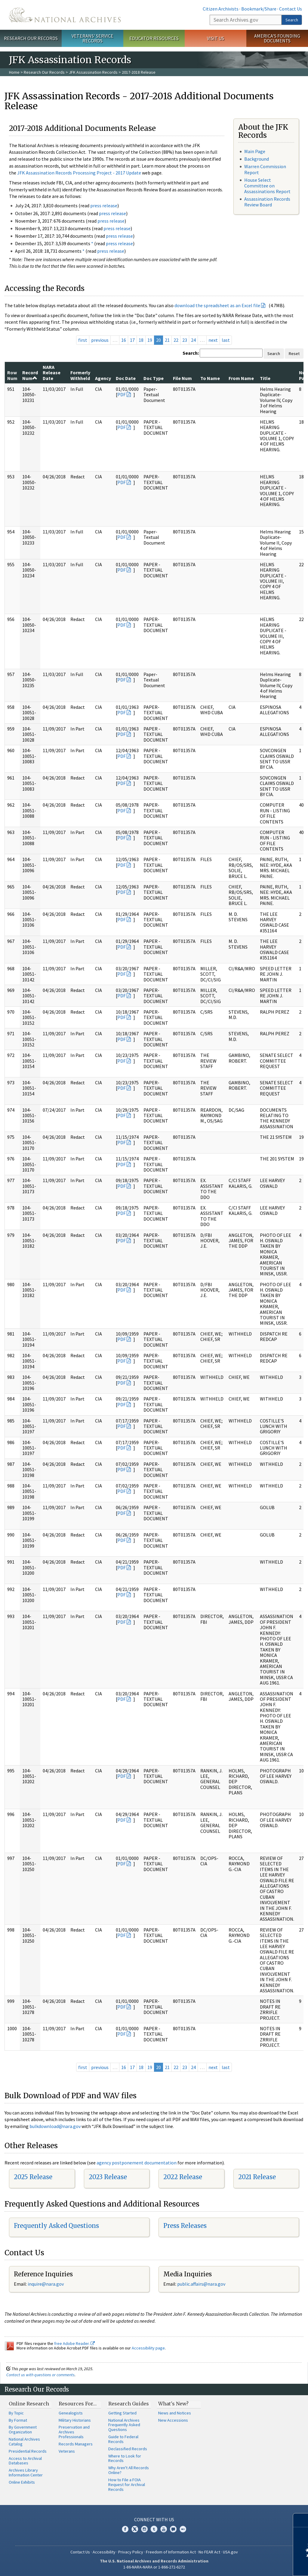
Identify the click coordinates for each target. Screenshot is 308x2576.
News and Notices (174, 2413)
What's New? (173, 2404)
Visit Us (215, 38)
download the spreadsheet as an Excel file (217, 305)
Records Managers (76, 2444)
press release (103, 205)
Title (265, 378)
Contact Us (290, 9)
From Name (241, 378)
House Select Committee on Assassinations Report (267, 185)
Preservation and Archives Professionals (74, 2431)
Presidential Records (28, 2451)
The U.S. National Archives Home (65, 15)
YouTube (163, 2529)
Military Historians (75, 2420)
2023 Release (108, 2177)
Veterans (67, 2451)
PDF (121, 394)
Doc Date (126, 378)
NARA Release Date (51, 372)
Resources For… (78, 2404)
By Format (18, 2420)
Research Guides (128, 2404)
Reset (294, 353)
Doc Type (153, 378)
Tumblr (154, 2529)
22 (176, 340)
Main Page (254, 151)
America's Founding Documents (277, 38)
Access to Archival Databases (25, 2461)
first (82, 340)
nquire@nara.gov (46, 2284)
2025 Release (33, 2177)
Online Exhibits (22, 2482)
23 (184, 340)
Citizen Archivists (221, 9)
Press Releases (185, 2225)
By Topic (16, 2413)
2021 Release (257, 2177)
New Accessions (173, 2420)
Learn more (254, 2565)
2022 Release (182, 2177)
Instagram (144, 2529)
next (213, 340)
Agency (103, 378)
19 (149, 340)
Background (256, 159)
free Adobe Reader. (74, 2343)
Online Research (29, 2404)
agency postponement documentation (137, 2163)
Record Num (30, 375)
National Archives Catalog (24, 2441)
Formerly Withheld (80, 375)
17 (132, 340)
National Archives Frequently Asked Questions (124, 2424)
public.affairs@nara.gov (201, 2284)
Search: (191, 353)
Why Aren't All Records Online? (128, 2470)
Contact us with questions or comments (40, 2374)
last (226, 340)
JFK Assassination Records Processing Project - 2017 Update (79, 173)
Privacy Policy (130, 2552)
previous (100, 340)
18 (141, 340)
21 (167, 340)
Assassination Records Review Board (267, 202)
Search (291, 20)
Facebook (125, 2529)
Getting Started (122, 2413)
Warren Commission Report (265, 169)
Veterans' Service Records (92, 38)
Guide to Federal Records (123, 2439)
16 (123, 340)
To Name (210, 378)
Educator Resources (154, 38)
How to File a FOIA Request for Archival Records (126, 2484)
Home (14, 72)
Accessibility (104, 2552)
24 (193, 340)
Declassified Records (127, 2448)
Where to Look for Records (124, 2458)
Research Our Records (31, 38)
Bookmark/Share (258, 9)
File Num (182, 378)
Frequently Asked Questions (56, 2225)
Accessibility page (148, 2348)
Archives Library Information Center (26, 2472)
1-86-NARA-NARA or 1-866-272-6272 (154, 2567)
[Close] (301, 2520)
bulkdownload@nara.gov (55, 2126)
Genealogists (71, 2413)
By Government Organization (23, 2429)
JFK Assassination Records (93, 72)
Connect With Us (154, 2519)
